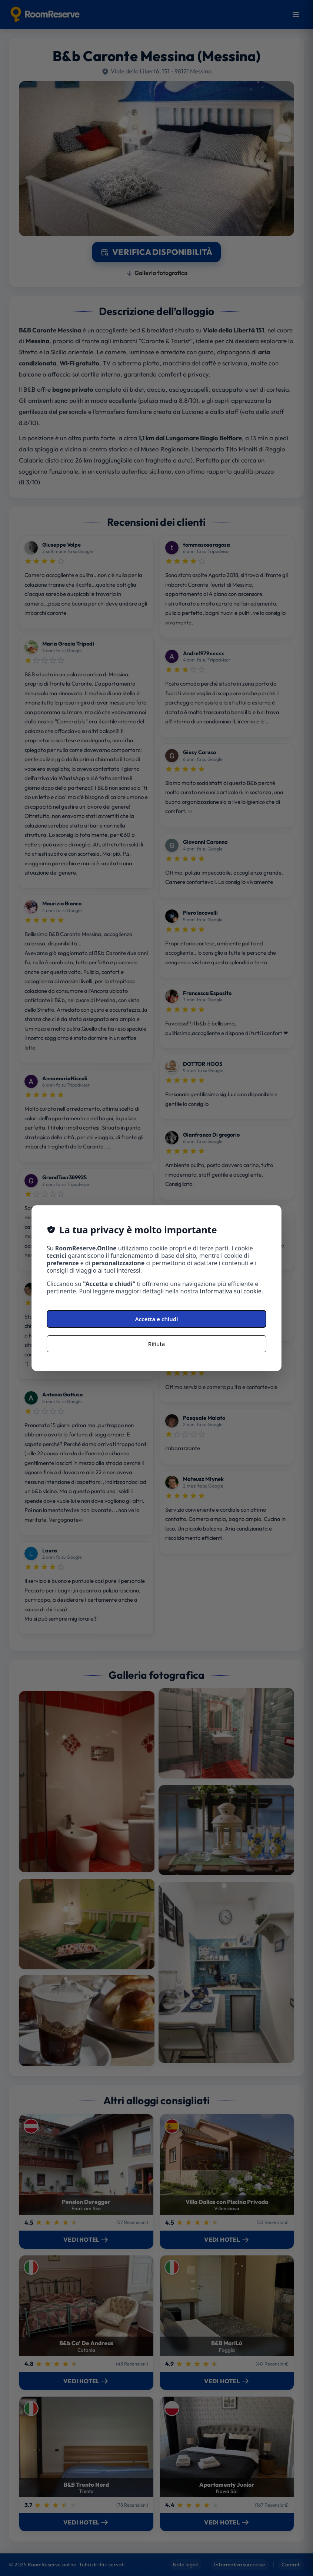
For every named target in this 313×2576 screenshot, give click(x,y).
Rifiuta (156, 1343)
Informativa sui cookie (231, 1291)
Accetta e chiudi (156, 1319)
